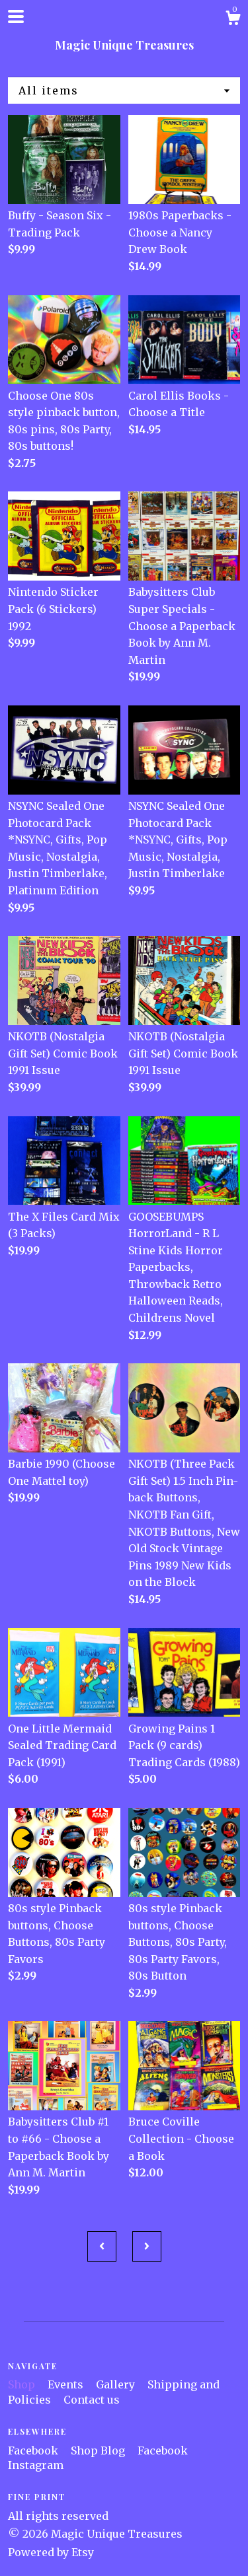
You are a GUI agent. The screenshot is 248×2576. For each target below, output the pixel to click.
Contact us (91, 2399)
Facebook (34, 2450)
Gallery (117, 2384)
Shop (23, 2384)
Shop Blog (99, 2450)
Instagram (35, 2465)
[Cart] (233, 20)
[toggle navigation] (16, 16)
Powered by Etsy (51, 2552)
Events (67, 2384)
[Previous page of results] (101, 2246)
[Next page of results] (146, 2246)
